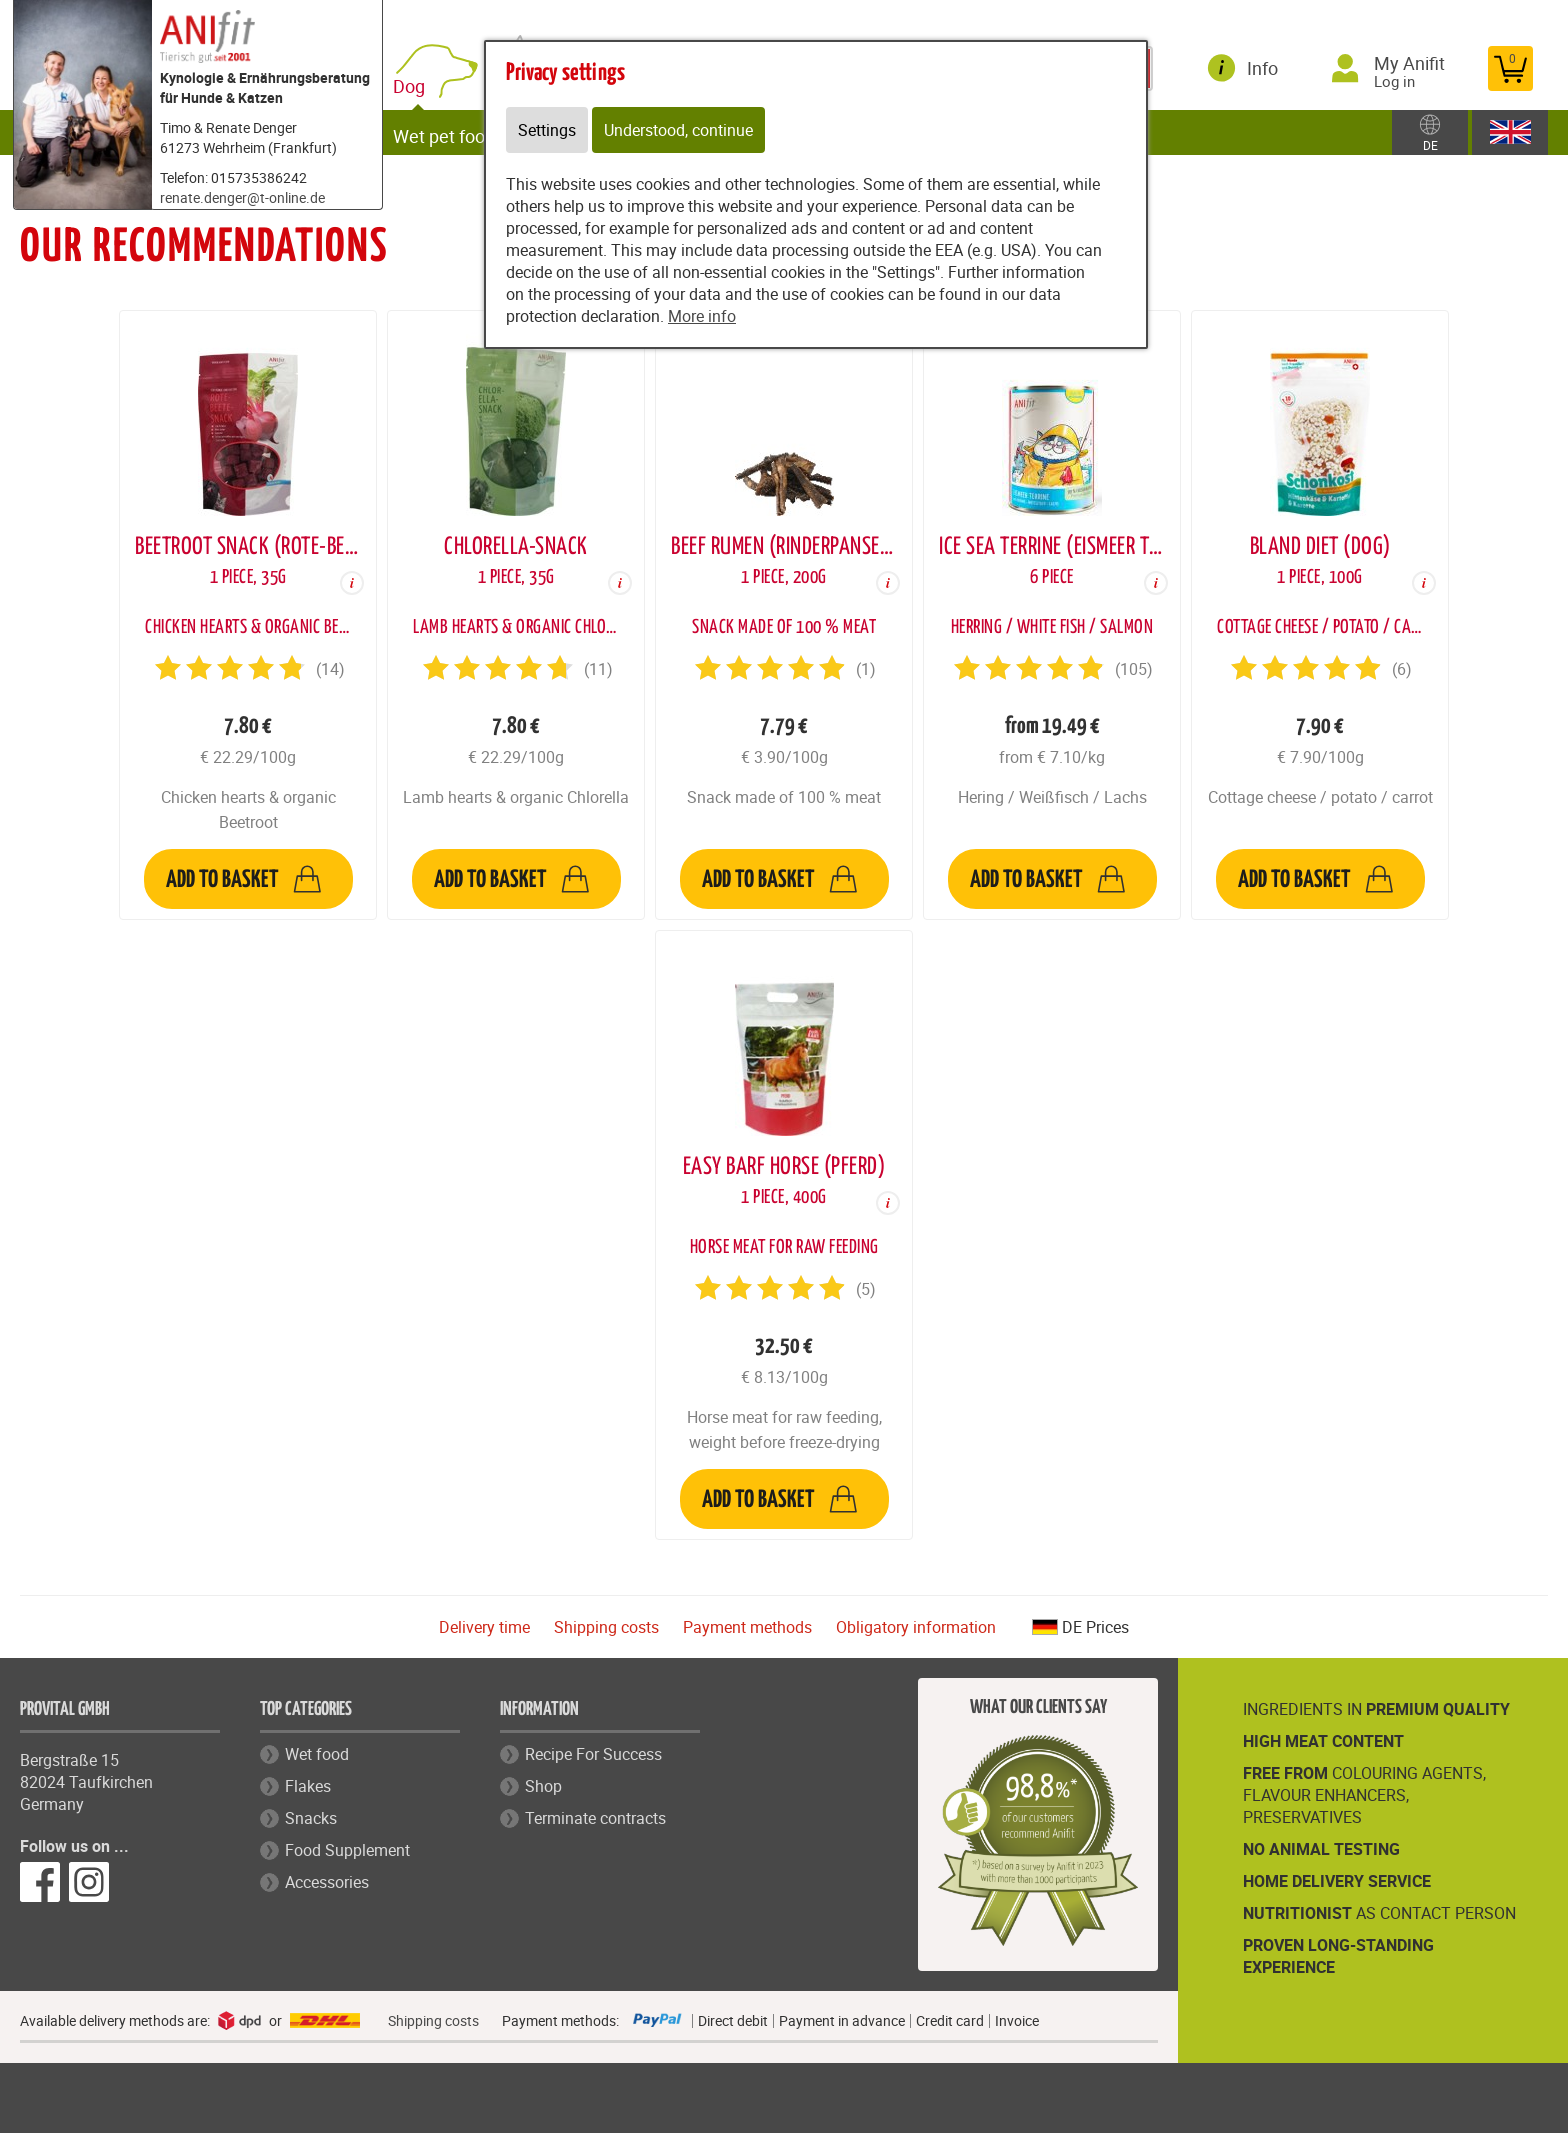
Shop (543, 1786)
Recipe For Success (593, 1754)
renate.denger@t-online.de (242, 197)
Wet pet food (454, 132)
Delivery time (484, 1627)
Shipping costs (606, 1627)
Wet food (317, 1754)
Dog (423, 82)
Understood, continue (678, 130)
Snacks (311, 1818)
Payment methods (747, 1627)
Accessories (327, 1882)
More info (702, 316)
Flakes (308, 1786)
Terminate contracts (595, 1818)
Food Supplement (347, 1850)
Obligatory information (916, 1627)
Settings (547, 130)
